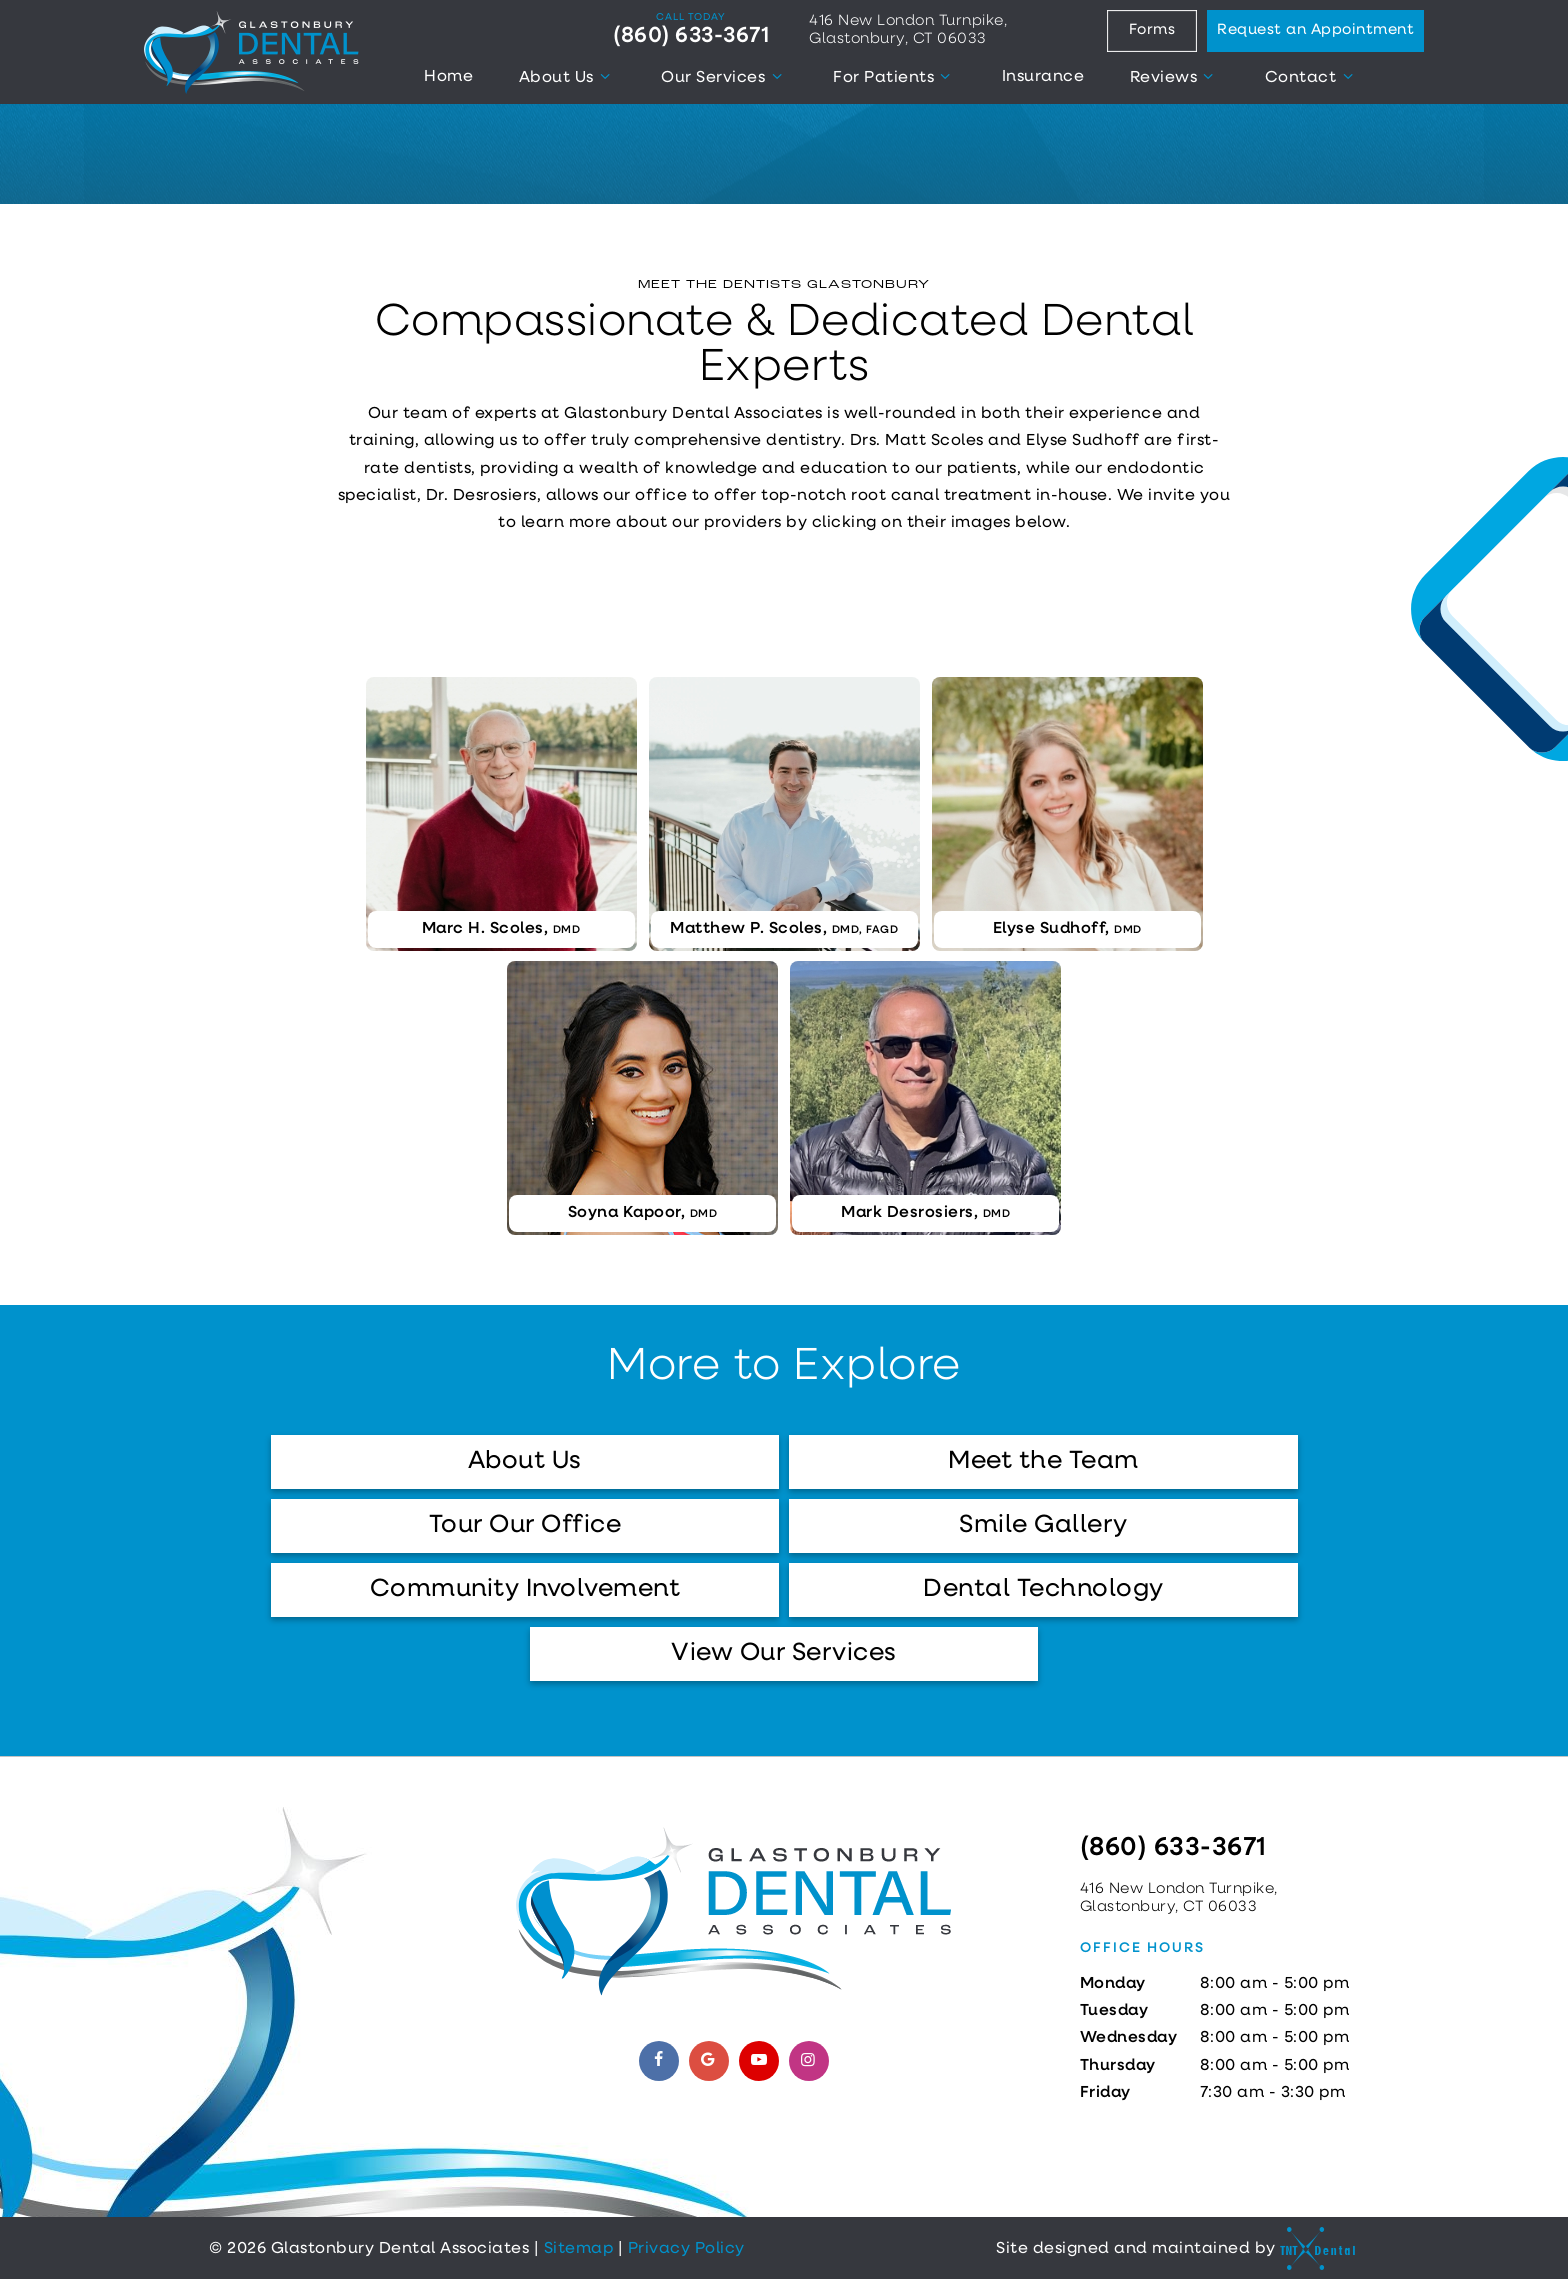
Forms (1152, 30)
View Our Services (784, 1653)
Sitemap (579, 2249)
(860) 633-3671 (691, 30)
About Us (567, 77)
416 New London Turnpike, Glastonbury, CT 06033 (908, 30)
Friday (1105, 2093)
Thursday (1118, 2066)
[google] (709, 2061)
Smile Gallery (1043, 1525)
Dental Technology (1043, 1589)
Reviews (1175, 77)
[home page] (251, 52)
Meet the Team (1043, 1461)
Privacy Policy (686, 2249)
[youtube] (759, 2061)
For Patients (894, 77)
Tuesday (1114, 2011)
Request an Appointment (1315, 30)
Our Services (724, 77)
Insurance (1043, 77)
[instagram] (809, 2061)
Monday (1113, 1984)
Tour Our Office (525, 1525)
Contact (1312, 77)
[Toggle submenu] (605, 77)
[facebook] (659, 2061)
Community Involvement (525, 1589)
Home (448, 77)
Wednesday (1129, 2038)
